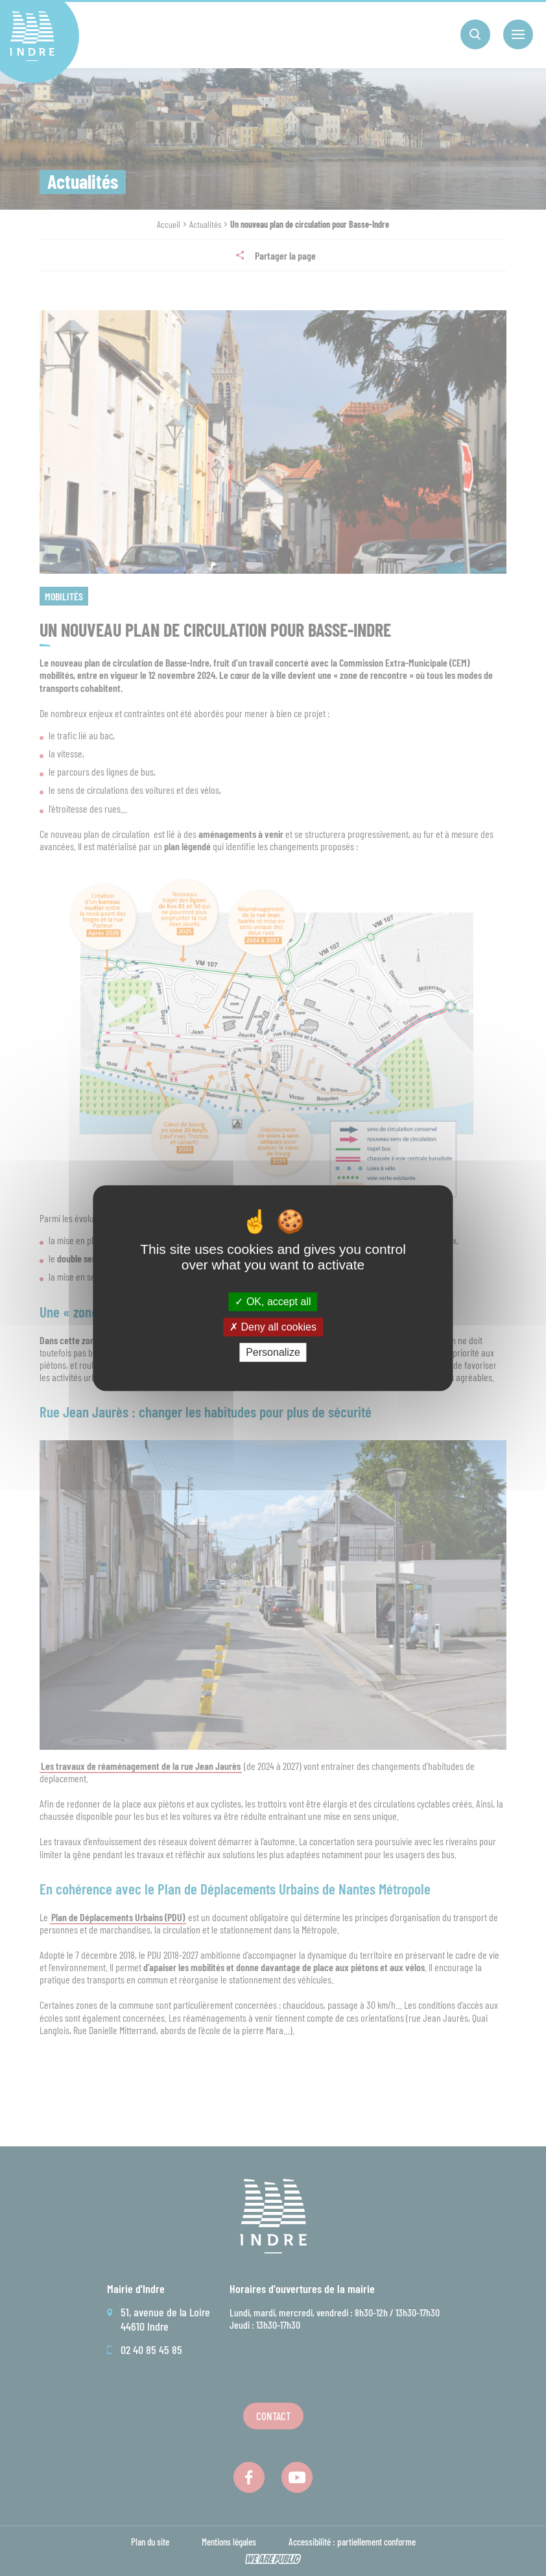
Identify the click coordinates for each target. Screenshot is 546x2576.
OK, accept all (273, 1301)
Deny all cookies (273, 1326)
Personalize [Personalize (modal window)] (273, 1352)
